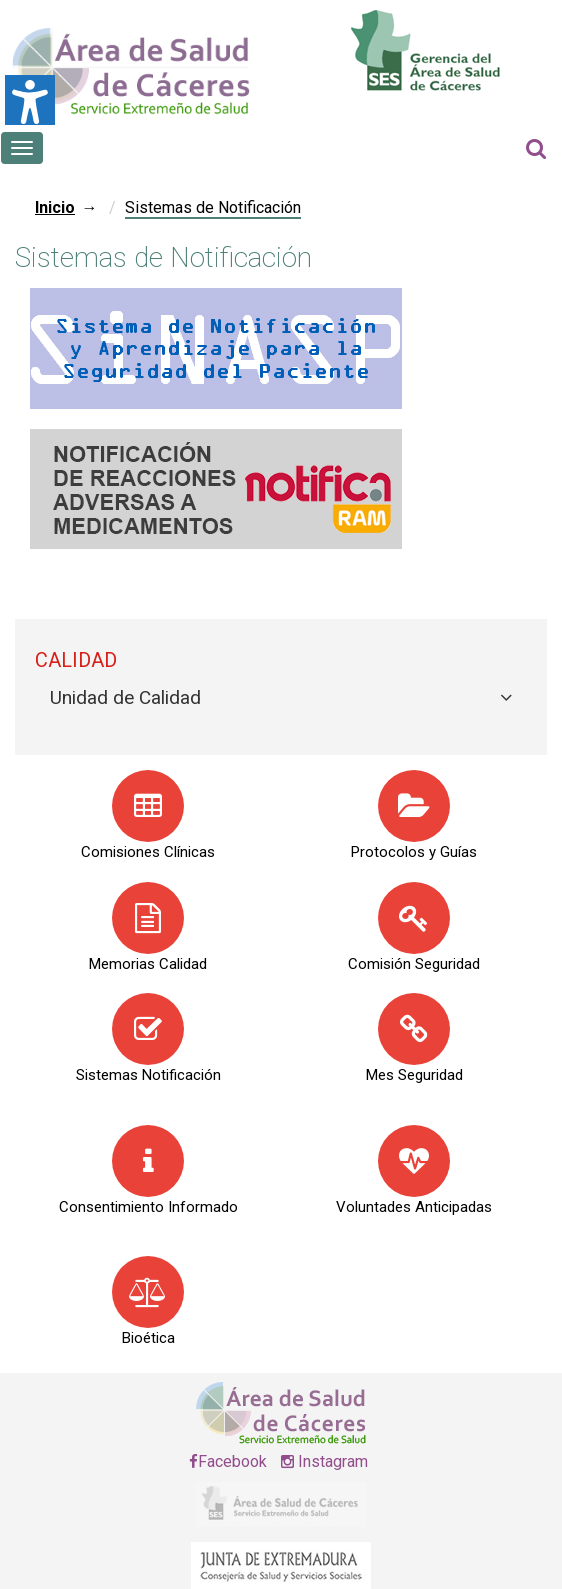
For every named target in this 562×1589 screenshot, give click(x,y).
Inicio (55, 207)
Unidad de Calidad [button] (125, 697)
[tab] (281, 698)
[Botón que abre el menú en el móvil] (22, 148)
